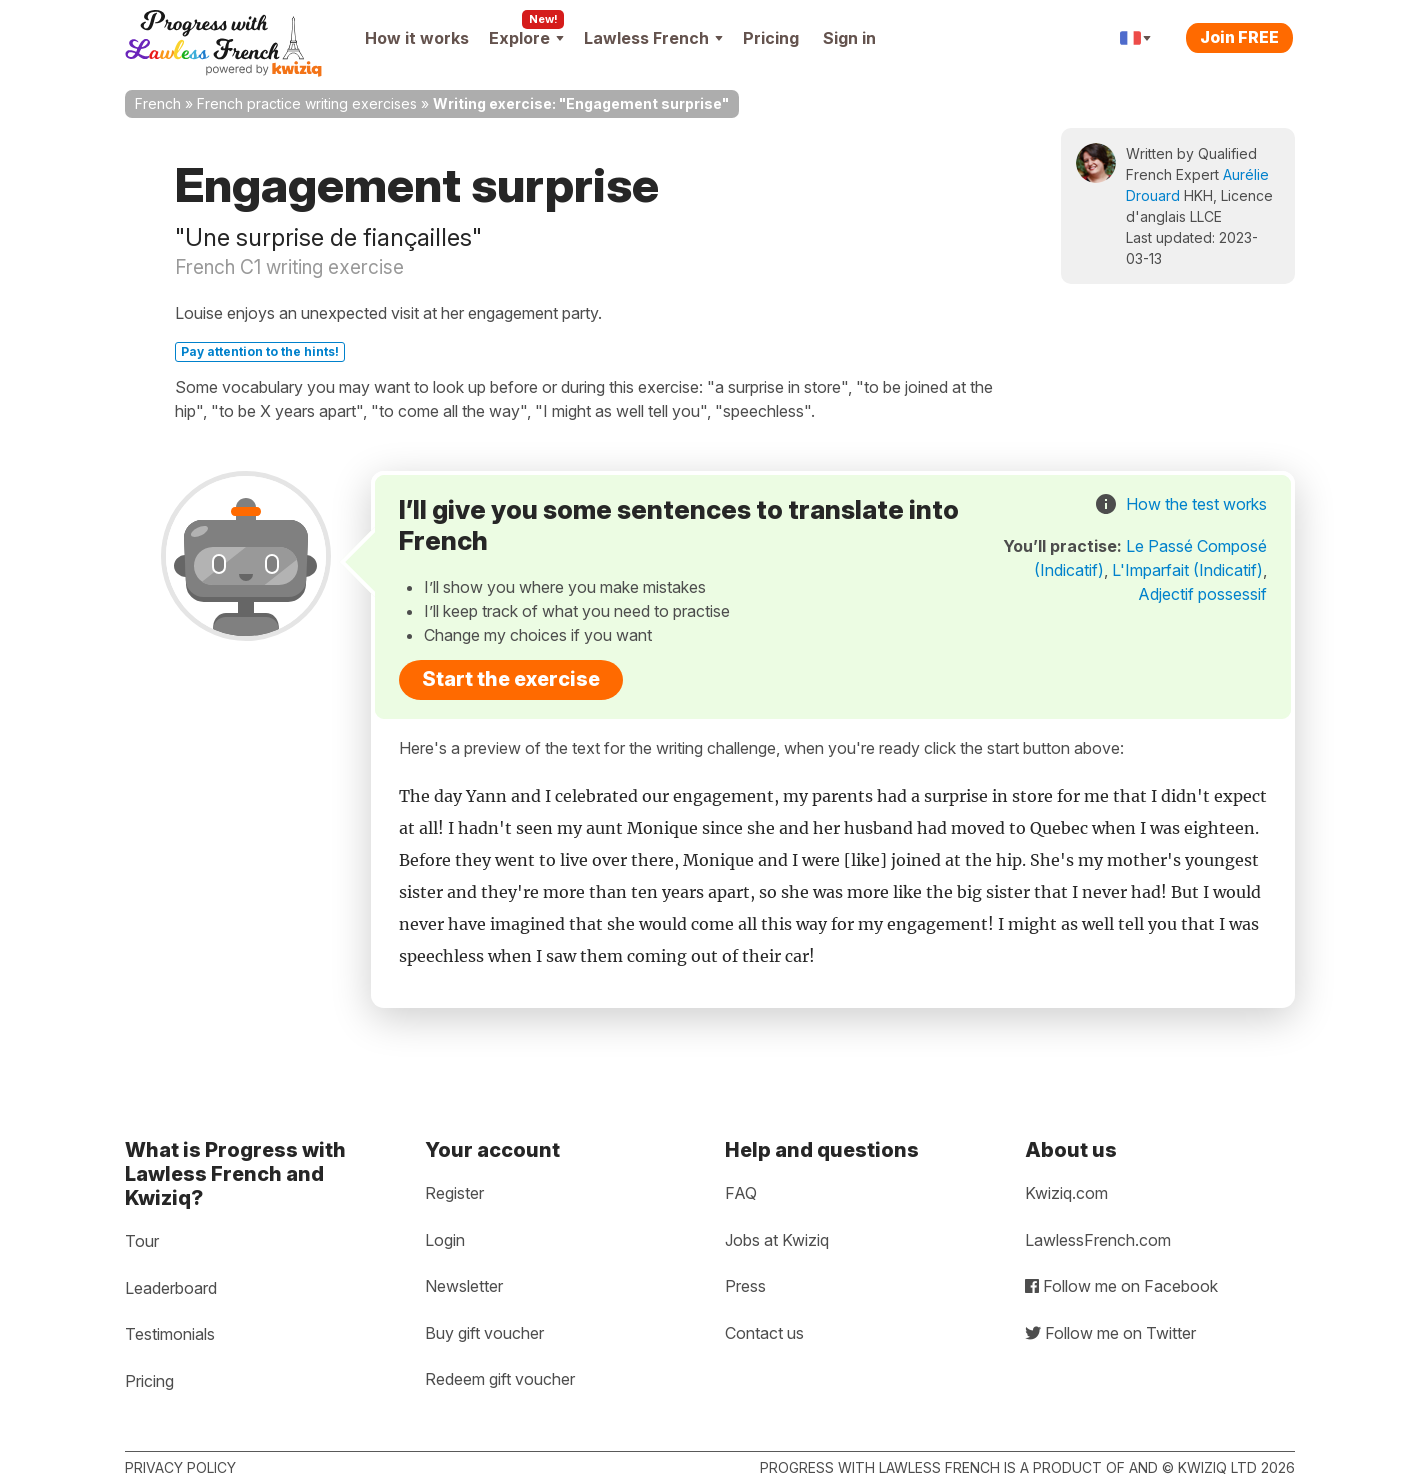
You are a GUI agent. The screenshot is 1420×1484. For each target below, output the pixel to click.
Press (745, 1286)
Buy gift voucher (484, 1333)
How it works (417, 38)
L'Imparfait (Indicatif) (1187, 570)
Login (445, 1240)
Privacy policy (180, 1467)
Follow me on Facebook (1121, 1286)
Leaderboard (171, 1288)
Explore (526, 38)
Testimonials (170, 1334)
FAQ (741, 1193)
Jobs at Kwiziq (777, 1240)
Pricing (771, 38)
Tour (142, 1241)
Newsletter (464, 1286)
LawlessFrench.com (1098, 1240)
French (158, 103)
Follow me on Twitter (1110, 1333)
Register (454, 1193)
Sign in (849, 38)
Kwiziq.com (1066, 1193)
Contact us (764, 1333)
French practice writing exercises (307, 103)
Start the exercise (511, 679)
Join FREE (1239, 37)
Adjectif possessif (1202, 594)
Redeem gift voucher (500, 1379)
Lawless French (653, 38)
